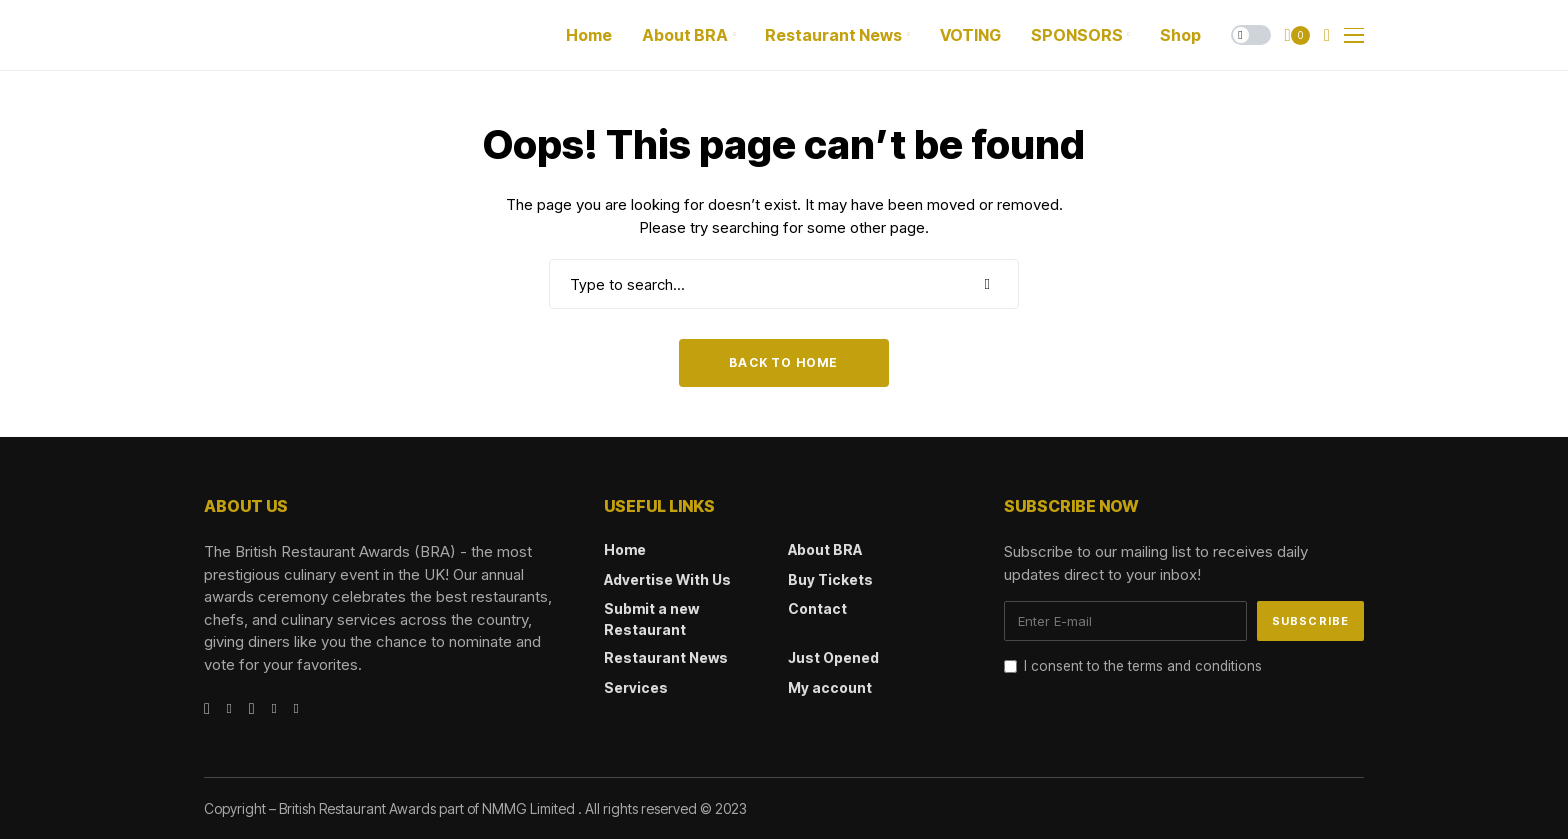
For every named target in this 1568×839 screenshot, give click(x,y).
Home (625, 549)
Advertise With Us (667, 579)
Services (636, 687)
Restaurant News (666, 657)
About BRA (825, 549)
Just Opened (833, 657)
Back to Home (783, 362)
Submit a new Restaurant (651, 619)
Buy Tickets (830, 579)
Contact (817, 608)
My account (830, 687)
